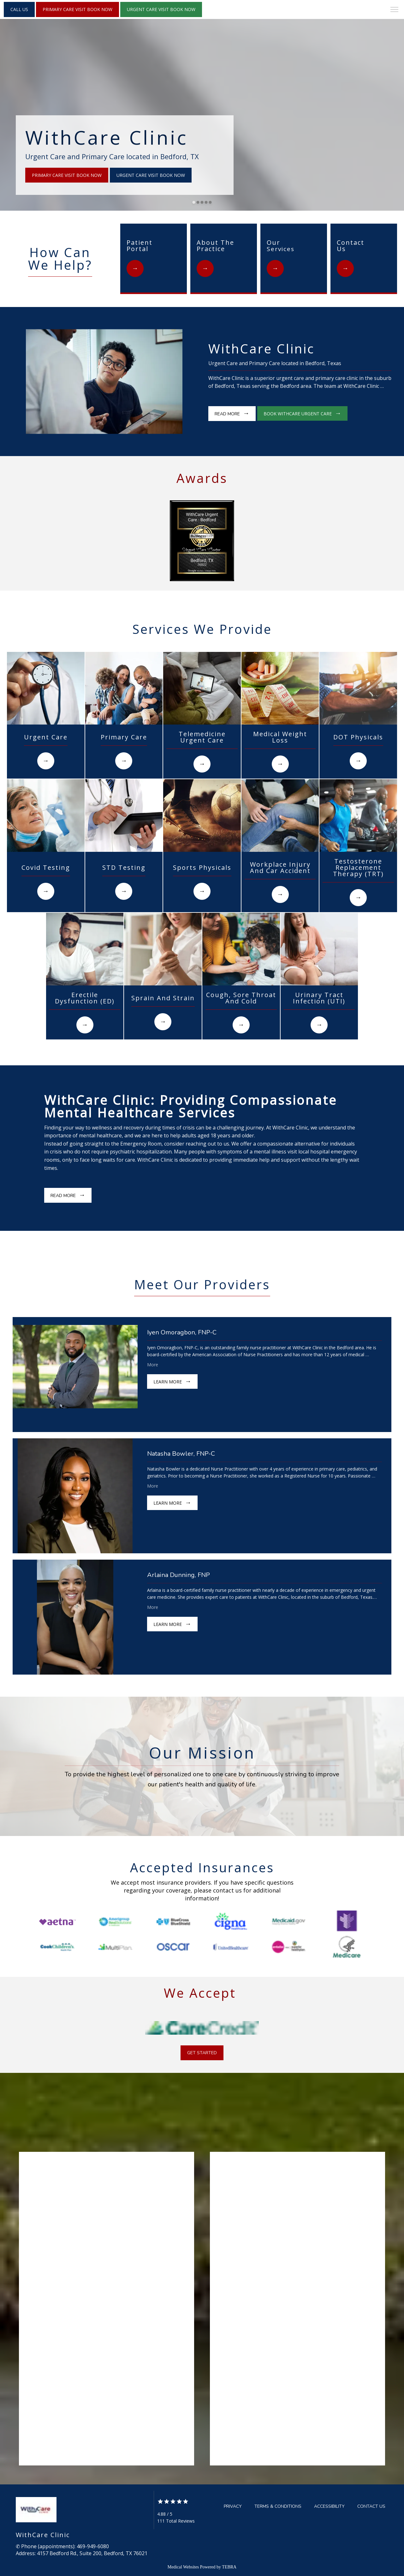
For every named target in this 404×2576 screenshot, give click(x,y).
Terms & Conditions (277, 2506)
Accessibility (329, 2506)
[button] (394, 10)
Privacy (233, 2506)
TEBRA (229, 2567)
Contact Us (371, 2506)
